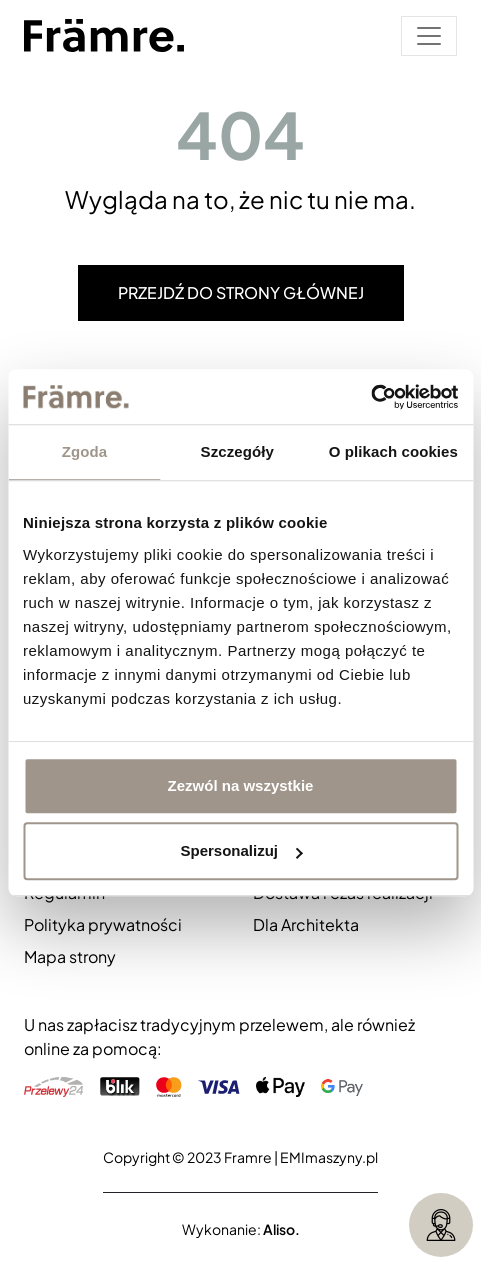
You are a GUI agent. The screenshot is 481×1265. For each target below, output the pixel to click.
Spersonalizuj (241, 850)
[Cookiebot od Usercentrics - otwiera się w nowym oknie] (370, 397)
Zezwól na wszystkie (241, 785)
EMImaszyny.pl (329, 1157)
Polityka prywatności (103, 924)
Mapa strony (70, 956)
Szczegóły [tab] (237, 451)
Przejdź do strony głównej (241, 292)
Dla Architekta (306, 924)
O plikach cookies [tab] (393, 451)
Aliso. (281, 1229)
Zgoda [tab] (85, 451)
